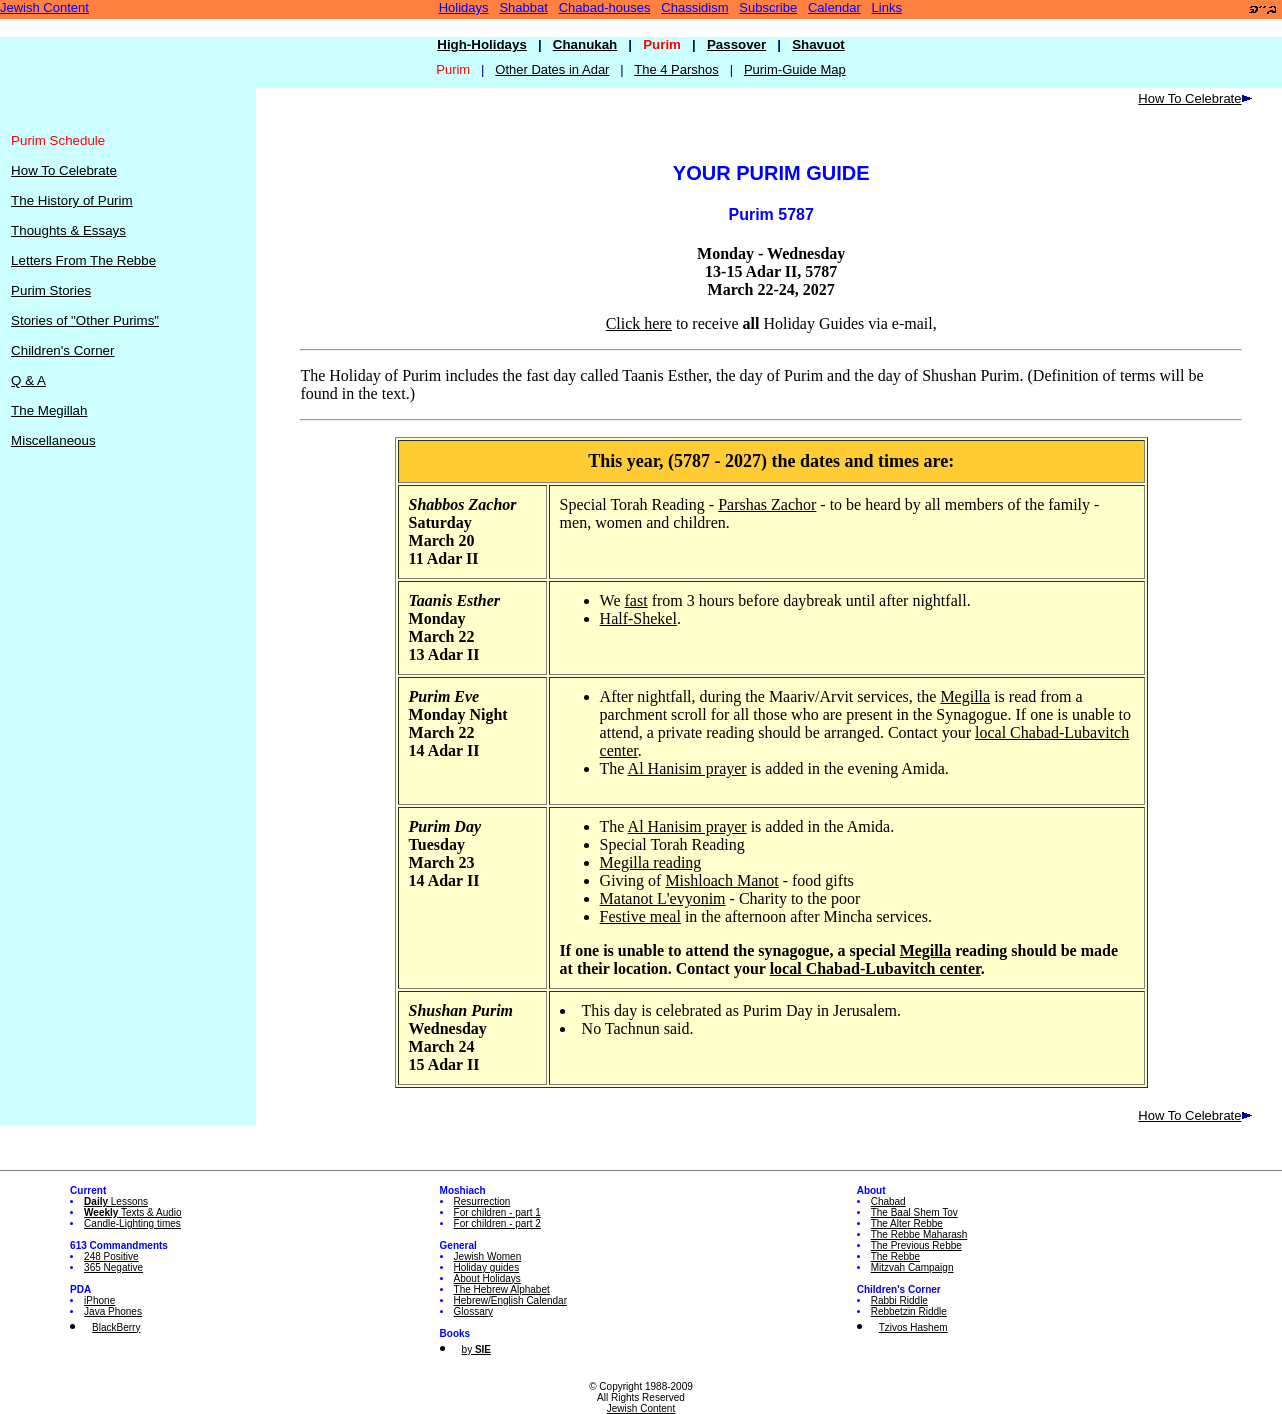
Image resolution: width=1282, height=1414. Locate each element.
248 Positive (111, 1256)
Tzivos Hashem (913, 1327)
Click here (639, 323)
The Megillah (49, 410)
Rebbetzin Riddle (909, 1311)
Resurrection (482, 1201)
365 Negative (113, 1267)
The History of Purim (71, 200)
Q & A (28, 380)
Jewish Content (44, 7)
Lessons (116, 1201)
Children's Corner (62, 350)
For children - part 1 (497, 1212)
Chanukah (585, 44)
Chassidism (694, 7)
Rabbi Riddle (899, 1300)
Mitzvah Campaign (912, 1267)
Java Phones (113, 1311)
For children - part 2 (497, 1223)
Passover (736, 44)
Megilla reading (651, 862)
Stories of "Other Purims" (85, 320)
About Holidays (487, 1278)
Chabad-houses (605, 7)
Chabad (888, 1201)
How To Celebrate (64, 170)
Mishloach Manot (721, 880)
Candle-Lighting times (132, 1223)
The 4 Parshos (676, 69)
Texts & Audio (133, 1212)
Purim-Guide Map (795, 69)
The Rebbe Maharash (919, 1234)
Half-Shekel (638, 618)
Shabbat (523, 7)
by (476, 1349)
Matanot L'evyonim (663, 898)
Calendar (834, 7)
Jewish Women (488, 1256)
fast (636, 600)
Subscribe (768, 7)
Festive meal (640, 916)
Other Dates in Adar (552, 69)
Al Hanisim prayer (687, 768)
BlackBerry (116, 1327)
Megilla (965, 696)
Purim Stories (51, 290)
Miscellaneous (53, 440)
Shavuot (818, 44)
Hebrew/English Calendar (510, 1300)
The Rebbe (895, 1256)
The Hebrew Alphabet (502, 1289)
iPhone (99, 1300)
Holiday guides (487, 1267)
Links (887, 7)
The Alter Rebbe (907, 1223)
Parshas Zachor (767, 504)
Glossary (473, 1311)
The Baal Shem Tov (914, 1212)
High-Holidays (482, 44)
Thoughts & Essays (68, 230)
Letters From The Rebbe (83, 260)
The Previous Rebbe (916, 1245)
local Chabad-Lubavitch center (875, 968)
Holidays (464, 7)
